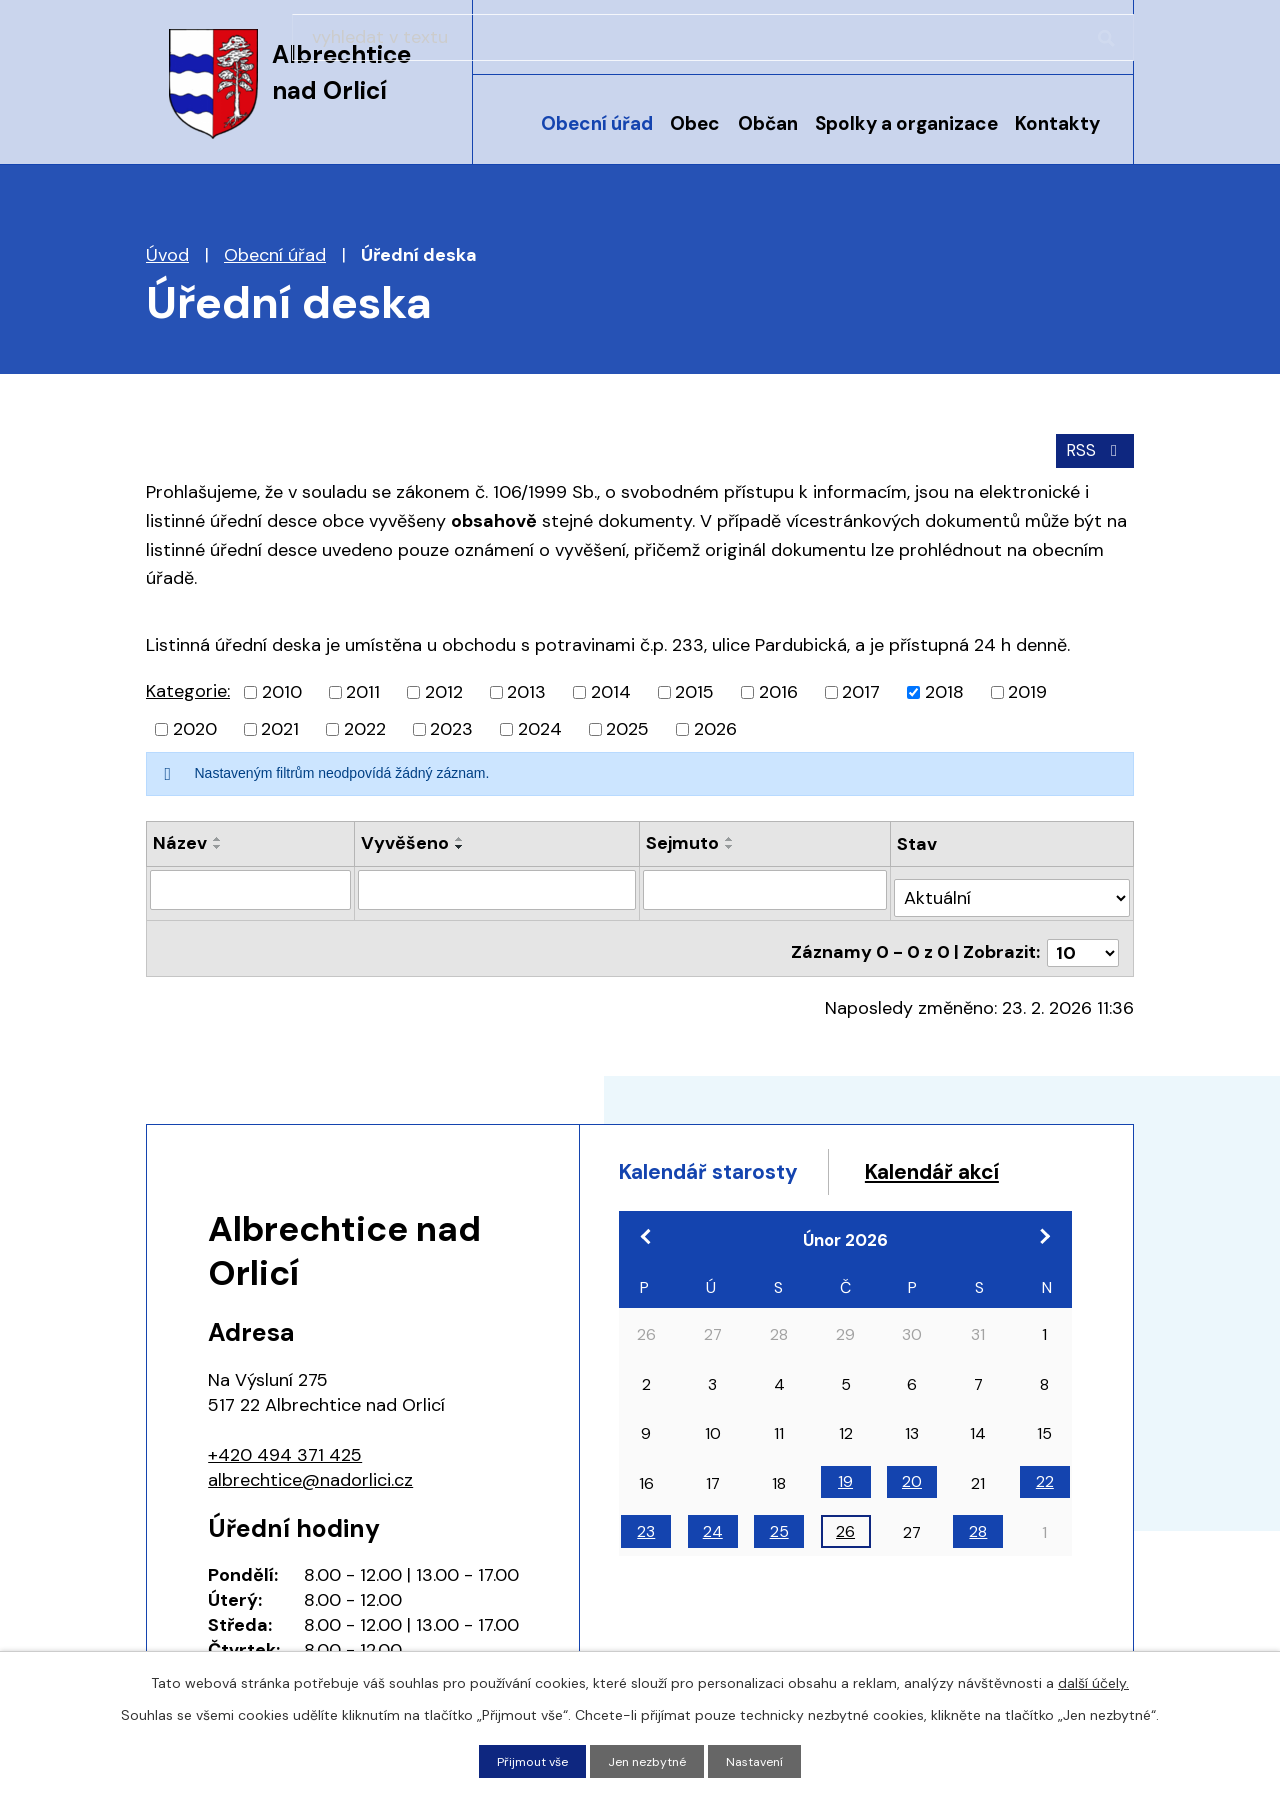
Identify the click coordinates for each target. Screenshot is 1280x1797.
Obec (695, 123)
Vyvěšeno (405, 839)
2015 (694, 688)
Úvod (509, 137)
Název (180, 839)
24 (713, 1554)
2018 (944, 688)
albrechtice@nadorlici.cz (310, 1459)
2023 (451, 725)
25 (779, 1554)
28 (978, 1554)
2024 (540, 725)
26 (845, 1554)
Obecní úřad (597, 123)
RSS (1091, 445)
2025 (627, 725)
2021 (280, 725)
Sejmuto (684, 839)
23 (646, 1554)
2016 (778, 688)
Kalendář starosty (729, 1153)
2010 (282, 688)
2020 (195, 725)
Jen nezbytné (649, 1760)
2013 (526, 688)
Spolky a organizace (906, 123)
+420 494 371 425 (285, 1434)
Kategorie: (188, 687)
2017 (861, 688)
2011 (363, 688)
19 (845, 1504)
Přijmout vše (524, 1760)
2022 (365, 725)
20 (912, 1504)
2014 (611, 688)
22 (1045, 1504)
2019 (1027, 688)
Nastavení (765, 1760)
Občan (768, 123)
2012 (444, 688)
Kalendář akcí (702, 1190)
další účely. (1093, 1680)
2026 (715, 725)
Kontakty (1057, 123)
